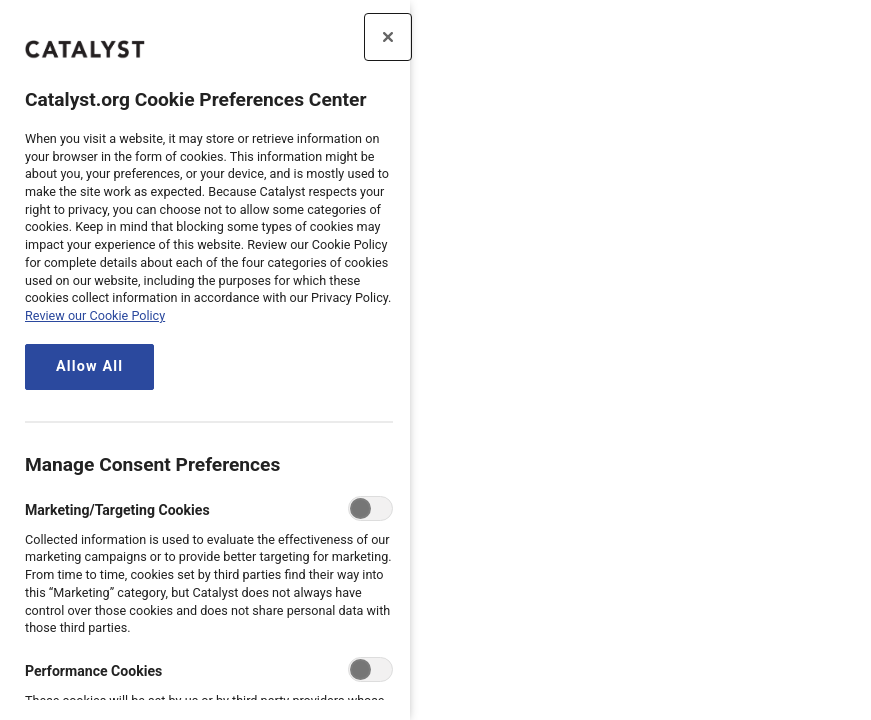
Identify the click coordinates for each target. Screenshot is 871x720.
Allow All (89, 366)
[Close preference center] (388, 37)
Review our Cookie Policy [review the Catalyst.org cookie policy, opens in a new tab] (95, 315)
